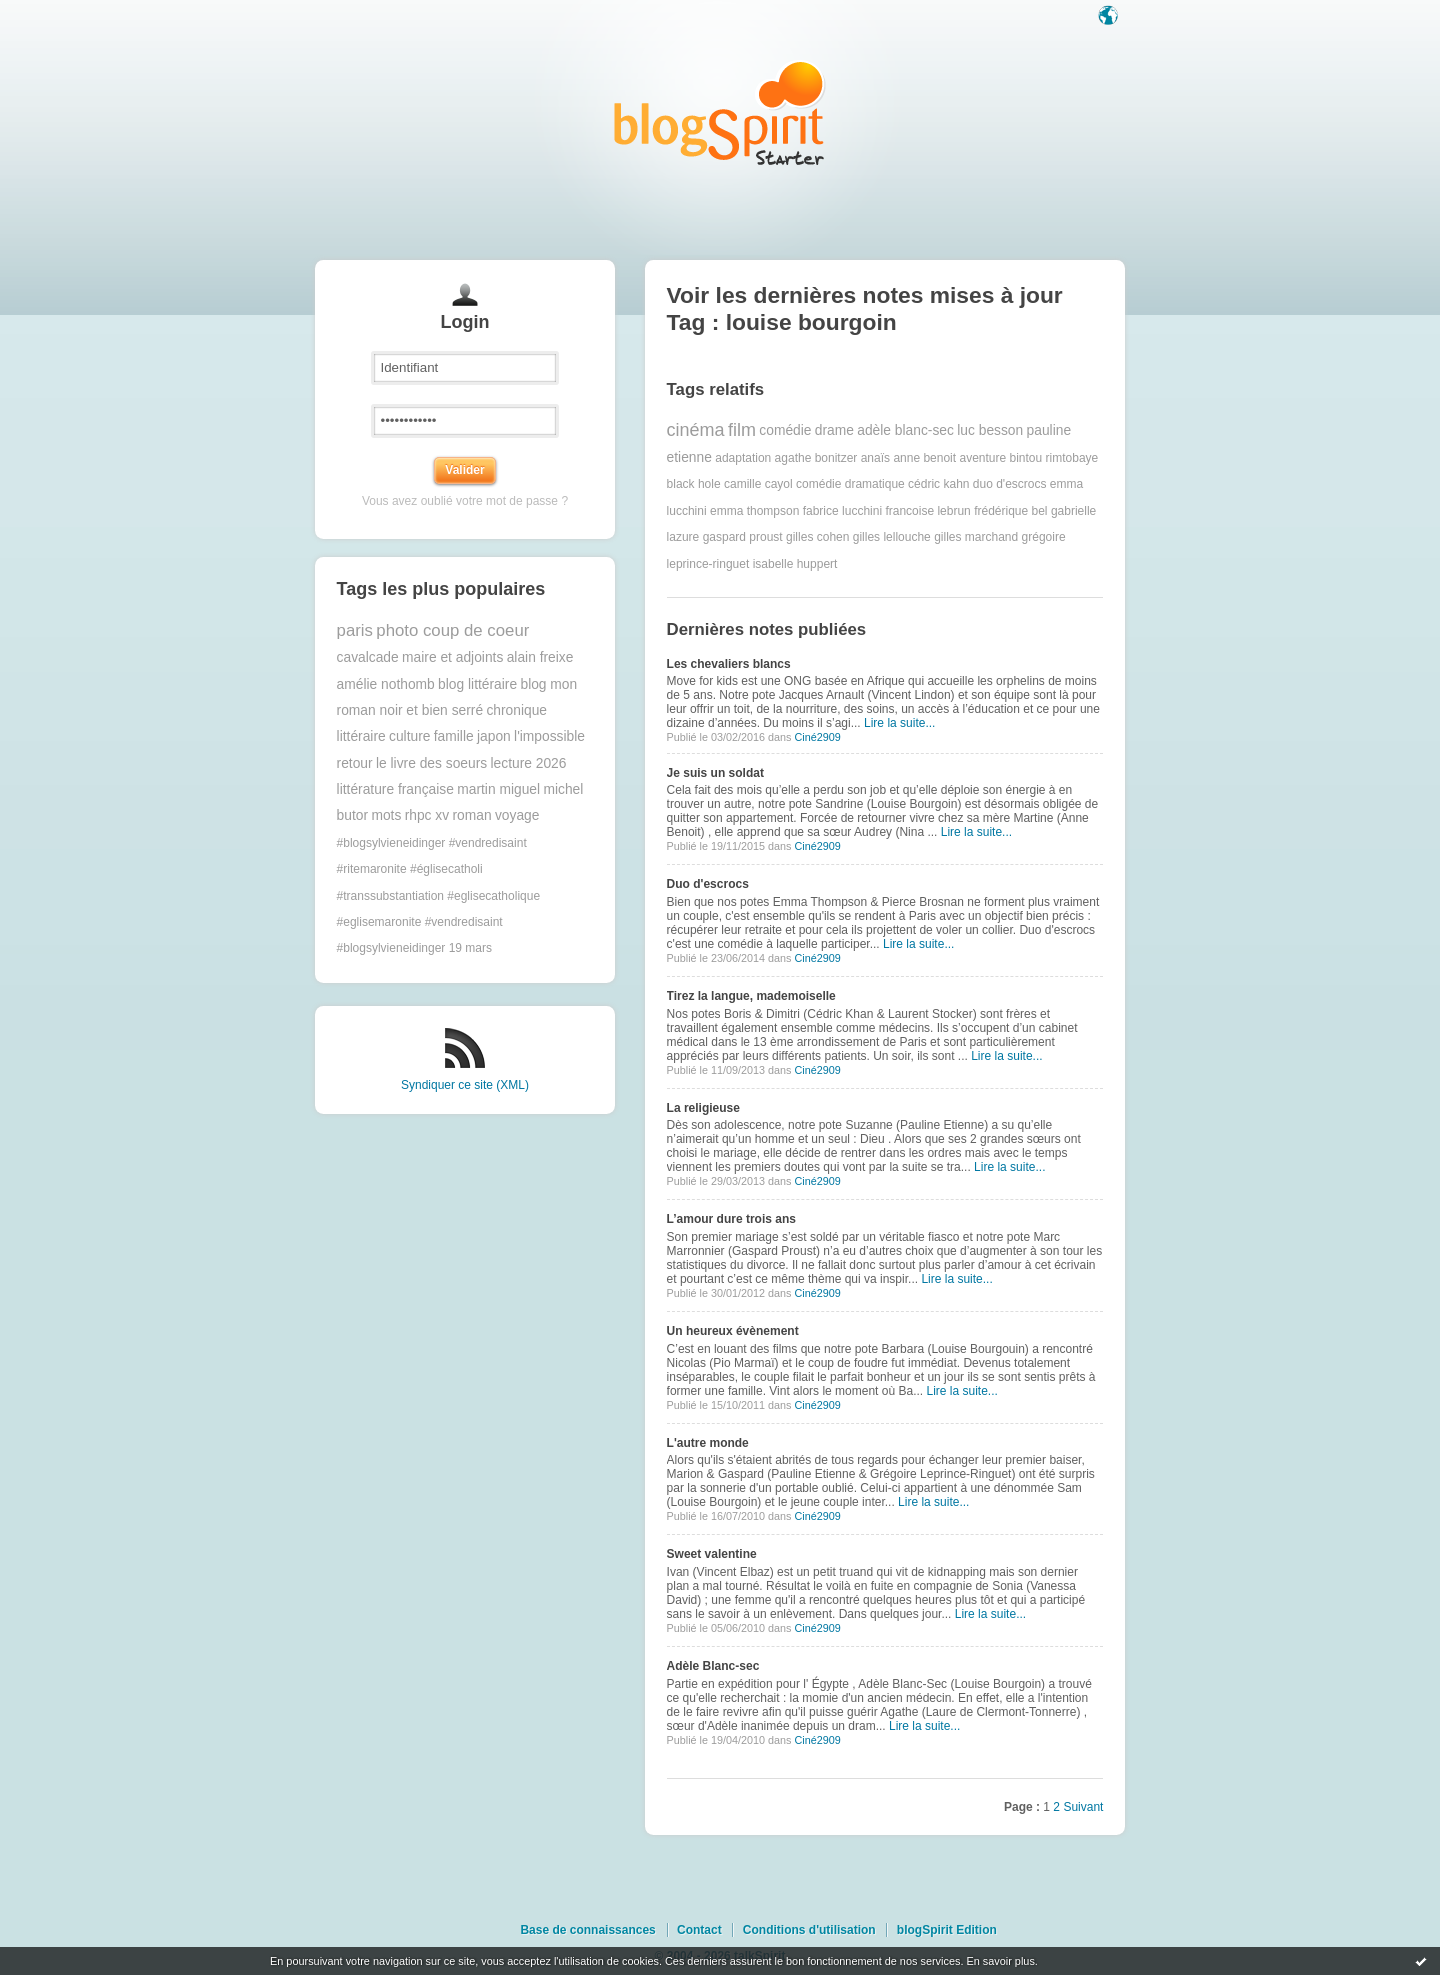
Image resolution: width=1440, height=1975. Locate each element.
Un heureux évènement (733, 1331)
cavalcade (368, 657)
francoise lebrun (927, 511)
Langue (1110, 17)
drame (834, 430)
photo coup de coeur (452, 630)
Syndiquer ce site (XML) (465, 1085)
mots (386, 815)
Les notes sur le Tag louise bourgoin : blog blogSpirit (720, 112)
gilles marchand (976, 537)
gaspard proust (743, 537)
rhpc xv (427, 815)
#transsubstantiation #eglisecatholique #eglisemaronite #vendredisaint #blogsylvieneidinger (438, 922)
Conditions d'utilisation (809, 1930)
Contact (699, 1930)
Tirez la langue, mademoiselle (751, 996)
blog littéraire (477, 684)
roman (471, 815)
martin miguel (498, 789)
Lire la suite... (899, 723)
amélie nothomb (386, 684)
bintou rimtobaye (1054, 458)
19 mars (470, 948)
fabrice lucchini (842, 511)
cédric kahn (938, 484)
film (742, 430)
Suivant (1083, 1807)
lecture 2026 (529, 763)
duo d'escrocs (1010, 484)
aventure (982, 458)
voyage (517, 815)
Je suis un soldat (715, 773)
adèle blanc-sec (905, 430)
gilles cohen (817, 537)
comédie (785, 430)
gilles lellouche (892, 537)
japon (494, 736)
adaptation (743, 458)
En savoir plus (1000, 1961)
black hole (694, 484)
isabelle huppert (795, 564)
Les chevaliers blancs (729, 664)
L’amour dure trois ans (731, 1219)
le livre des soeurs (431, 763)
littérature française (395, 789)
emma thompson (754, 511)
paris (355, 630)
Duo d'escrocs (708, 884)
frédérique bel (1010, 511)
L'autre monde (708, 1443)
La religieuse (703, 1108)
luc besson (990, 430)
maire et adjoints (452, 657)
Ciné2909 (817, 737)
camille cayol (758, 484)
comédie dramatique (850, 484)
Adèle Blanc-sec (713, 1666)
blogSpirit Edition (947, 1930)
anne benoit (924, 458)
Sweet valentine (712, 1554)
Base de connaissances (587, 1930)
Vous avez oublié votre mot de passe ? (465, 501)
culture (409, 736)
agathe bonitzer (816, 458)
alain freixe (540, 657)
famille (454, 736)
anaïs (875, 458)
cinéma (696, 430)
